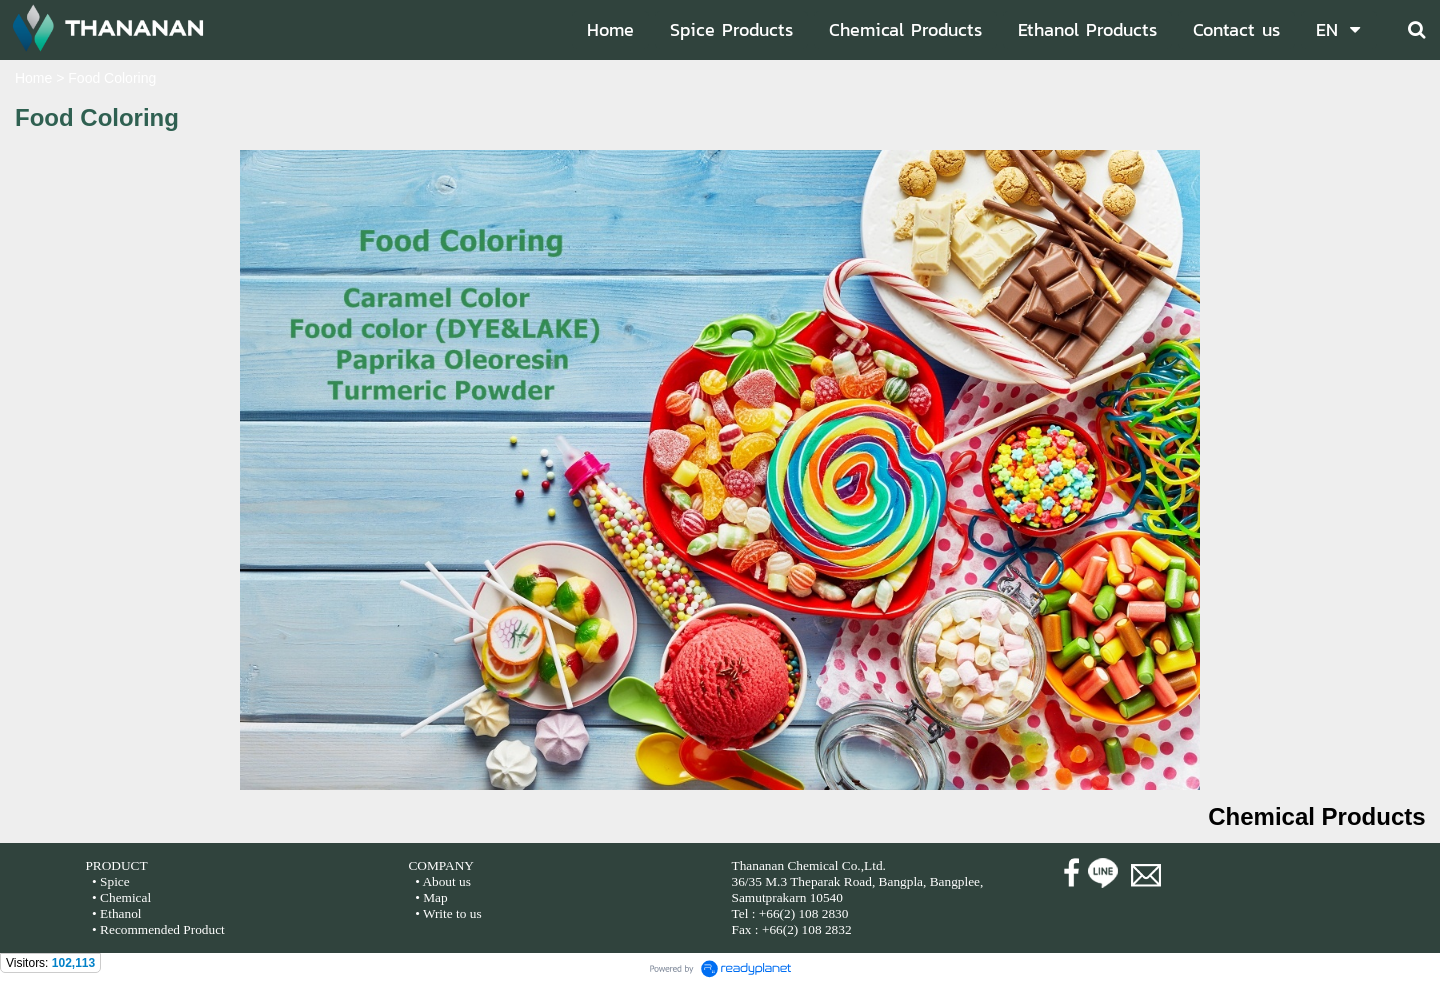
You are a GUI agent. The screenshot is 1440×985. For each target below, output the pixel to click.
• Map (430, 897)
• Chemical (121, 897)
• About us (443, 881)
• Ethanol (115, 913)
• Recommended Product (157, 929)
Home (33, 78)
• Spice (109, 881)
